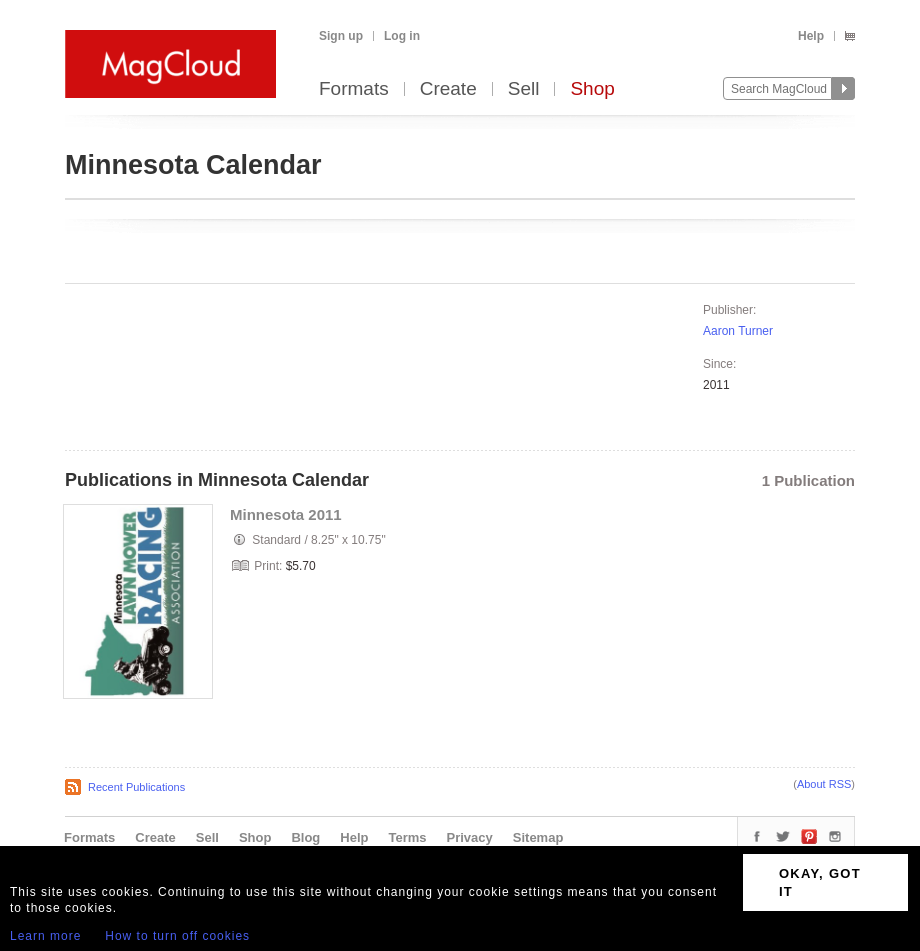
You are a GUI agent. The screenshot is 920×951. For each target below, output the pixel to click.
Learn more (45, 936)
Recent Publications (136, 787)
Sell (524, 89)
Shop (592, 89)
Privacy (470, 837)
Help (811, 36)
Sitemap (538, 837)
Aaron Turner (738, 331)
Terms (407, 837)
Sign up (341, 36)
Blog (305, 837)
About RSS (824, 784)
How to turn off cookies (177, 936)
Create (448, 89)
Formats (354, 89)
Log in (402, 36)
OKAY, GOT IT (820, 882)
